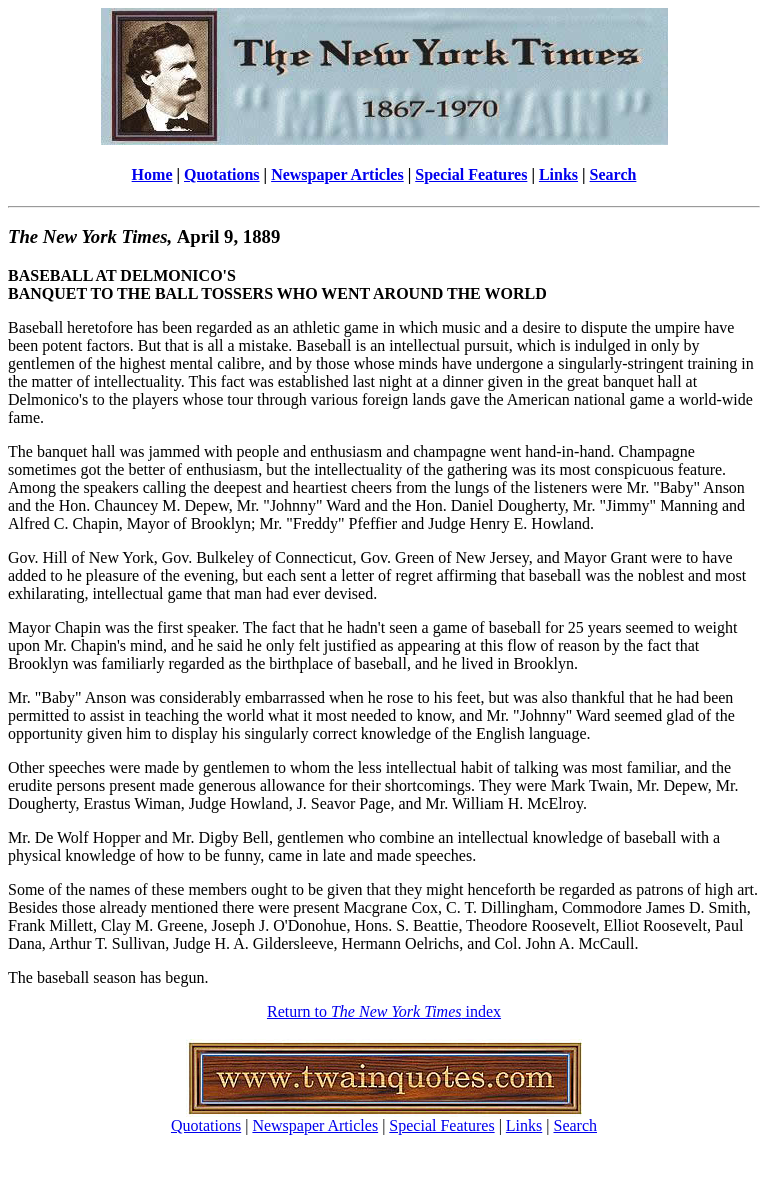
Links (558, 174)
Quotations (222, 174)
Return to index (384, 1011)
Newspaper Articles (337, 174)
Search (613, 174)
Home (152, 174)
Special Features (471, 174)
